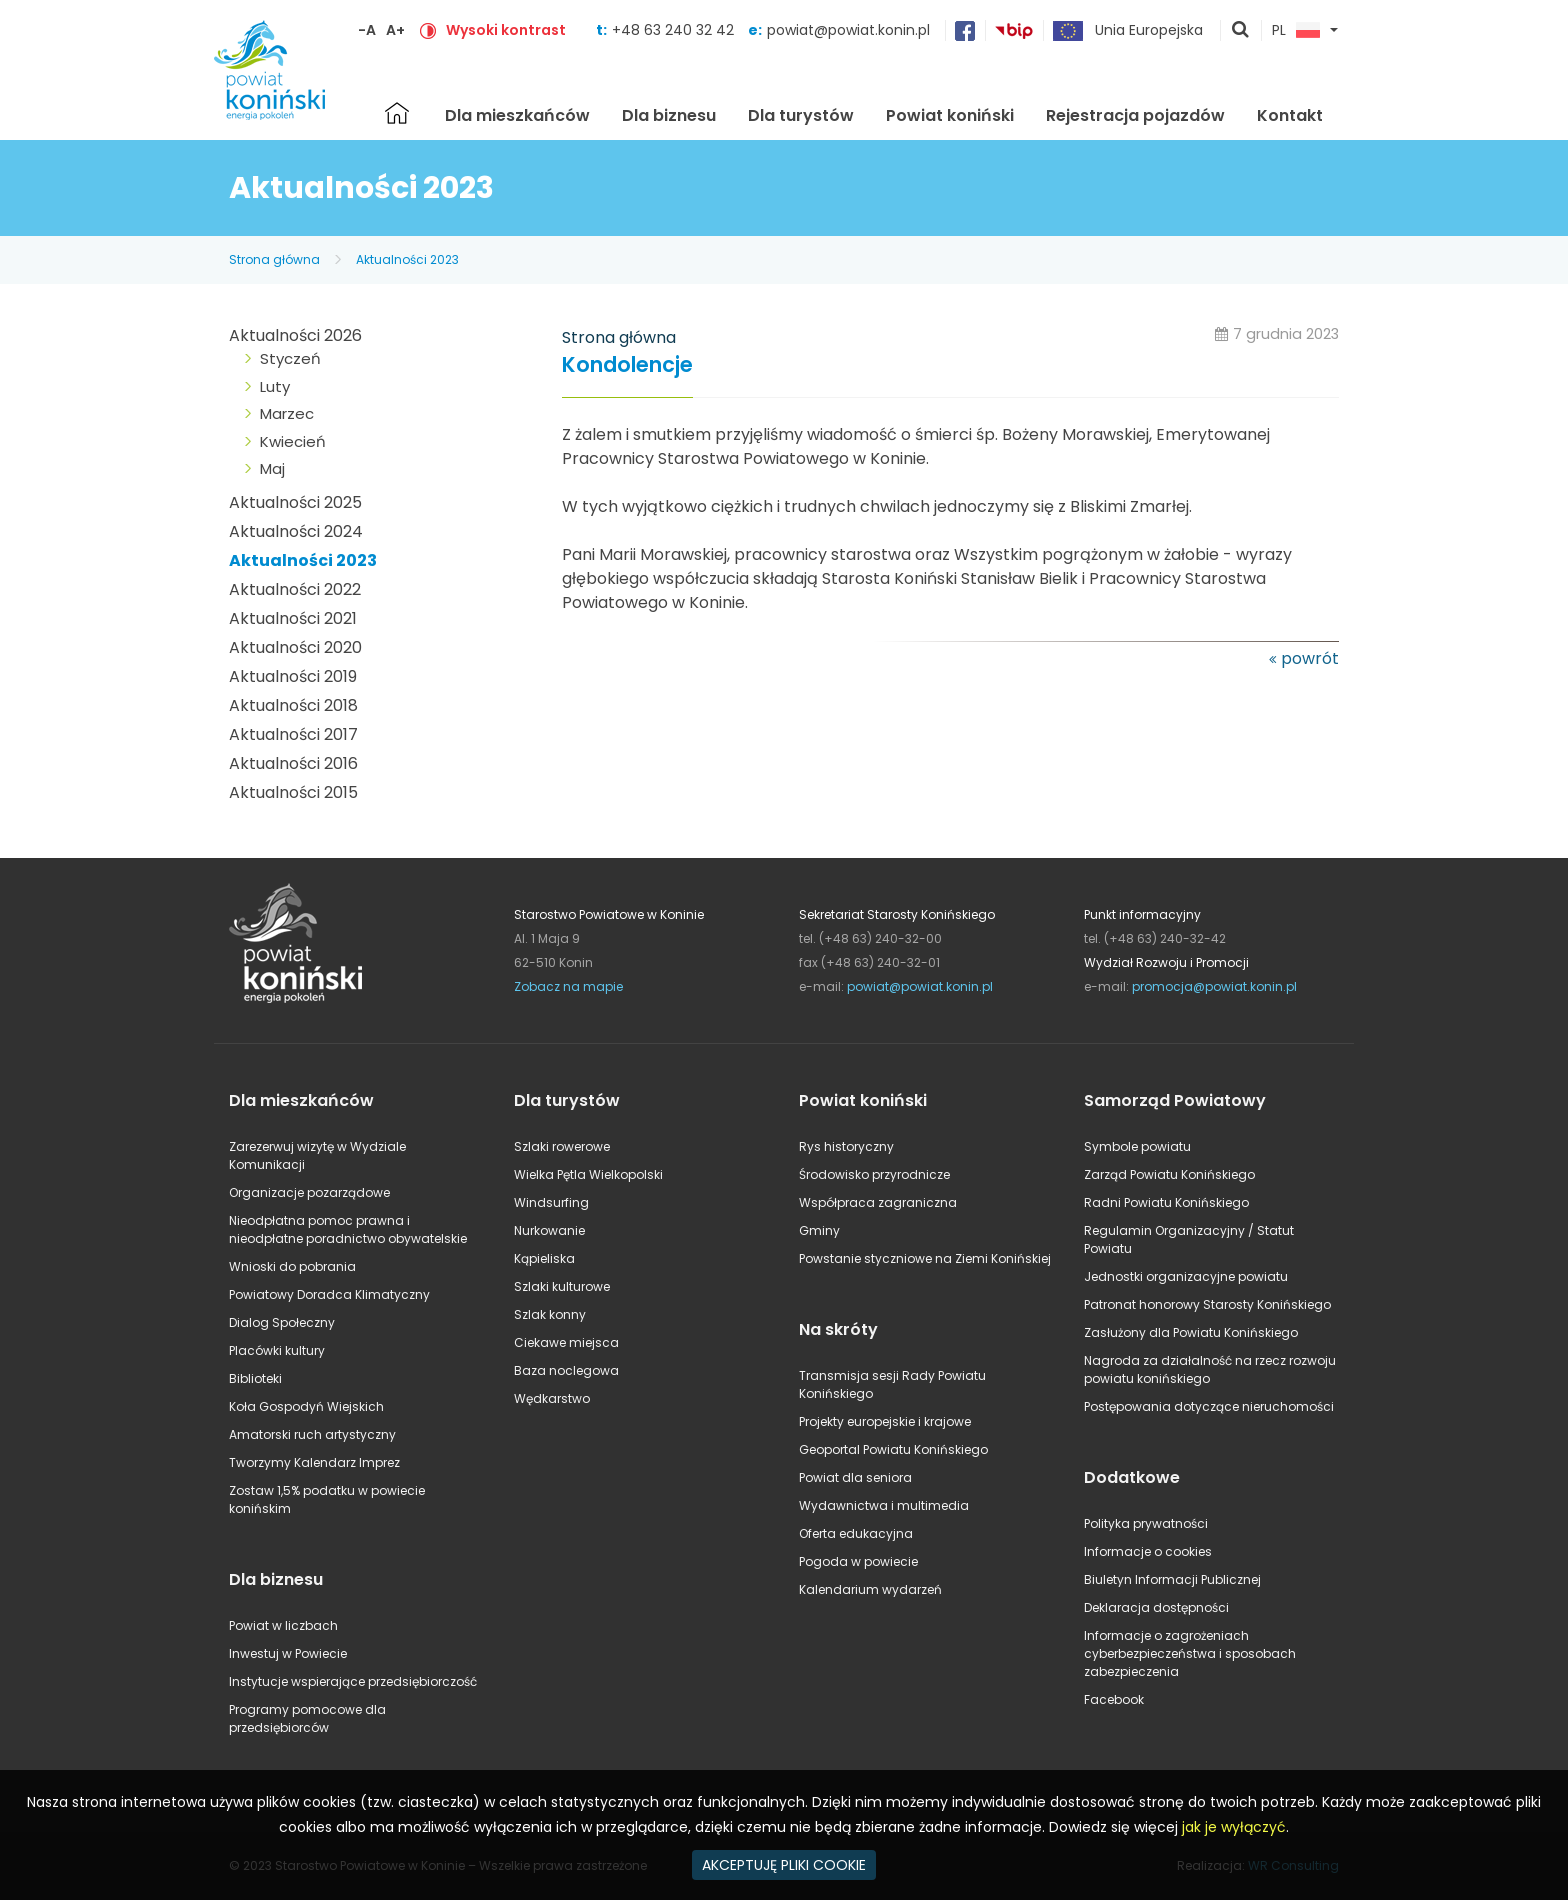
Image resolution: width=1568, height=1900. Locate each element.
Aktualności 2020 (295, 647)
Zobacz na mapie (568, 986)
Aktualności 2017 (293, 734)
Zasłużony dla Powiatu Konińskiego (1191, 1332)
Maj (272, 468)
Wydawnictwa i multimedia (884, 1505)
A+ (395, 30)
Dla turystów (801, 115)
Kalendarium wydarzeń (870, 1589)
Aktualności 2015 (293, 792)
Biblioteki (255, 1378)
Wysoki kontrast (506, 30)
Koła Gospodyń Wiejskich (306, 1406)
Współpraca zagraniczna (878, 1202)
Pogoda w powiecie (858, 1561)
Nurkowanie (549, 1230)
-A (367, 30)
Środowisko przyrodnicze (874, 1174)
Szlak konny (550, 1314)
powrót (1310, 658)
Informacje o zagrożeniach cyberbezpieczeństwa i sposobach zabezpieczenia (1190, 1653)
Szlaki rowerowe (562, 1146)
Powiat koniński (950, 115)
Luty (275, 386)
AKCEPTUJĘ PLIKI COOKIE (784, 1865)
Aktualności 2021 (293, 618)
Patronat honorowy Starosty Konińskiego (1207, 1304)
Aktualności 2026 (295, 335)
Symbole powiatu (1137, 1146)
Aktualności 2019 (293, 676)
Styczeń (290, 358)
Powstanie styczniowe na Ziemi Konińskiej (925, 1258)
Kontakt (1290, 115)
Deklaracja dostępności (1156, 1607)
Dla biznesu (669, 115)
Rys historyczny (846, 1146)
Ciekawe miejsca (566, 1342)
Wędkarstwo (552, 1398)
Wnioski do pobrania (292, 1266)
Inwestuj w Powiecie (288, 1653)
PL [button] (1296, 31)
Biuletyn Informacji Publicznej (1172, 1579)
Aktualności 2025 (295, 502)
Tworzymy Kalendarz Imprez (314, 1462)
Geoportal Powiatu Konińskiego (893, 1449)
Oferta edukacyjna (856, 1533)
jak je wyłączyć (1234, 1827)
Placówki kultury (277, 1350)
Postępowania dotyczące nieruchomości (1209, 1406)
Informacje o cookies (1148, 1551)
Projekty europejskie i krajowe (885, 1421)
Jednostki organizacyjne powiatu (1186, 1276)
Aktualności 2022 (295, 589)
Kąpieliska (544, 1258)
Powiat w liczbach (283, 1625)
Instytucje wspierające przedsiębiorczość (353, 1681)
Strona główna (397, 113)
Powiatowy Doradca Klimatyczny (329, 1294)
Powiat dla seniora (855, 1477)
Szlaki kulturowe (562, 1286)
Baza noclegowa (566, 1370)
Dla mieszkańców (517, 115)
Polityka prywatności (1146, 1523)
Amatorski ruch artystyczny (312, 1434)
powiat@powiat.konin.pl (848, 30)
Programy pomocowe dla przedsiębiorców (307, 1718)
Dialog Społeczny (282, 1322)
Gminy (819, 1230)
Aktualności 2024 (296, 531)
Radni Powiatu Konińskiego (1166, 1202)
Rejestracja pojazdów (1135, 115)
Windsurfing (551, 1202)
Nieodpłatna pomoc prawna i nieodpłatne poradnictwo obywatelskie (348, 1229)
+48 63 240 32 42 (675, 30)
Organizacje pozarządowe (309, 1192)
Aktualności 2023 (407, 259)
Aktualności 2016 (293, 763)
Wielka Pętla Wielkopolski (588, 1174)
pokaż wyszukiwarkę (1241, 31)
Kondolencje (627, 365)
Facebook (1114, 1699)
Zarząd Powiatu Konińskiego (1169, 1174)
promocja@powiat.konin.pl (1214, 986)
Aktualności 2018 (293, 705)
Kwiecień (293, 441)
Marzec (287, 413)
